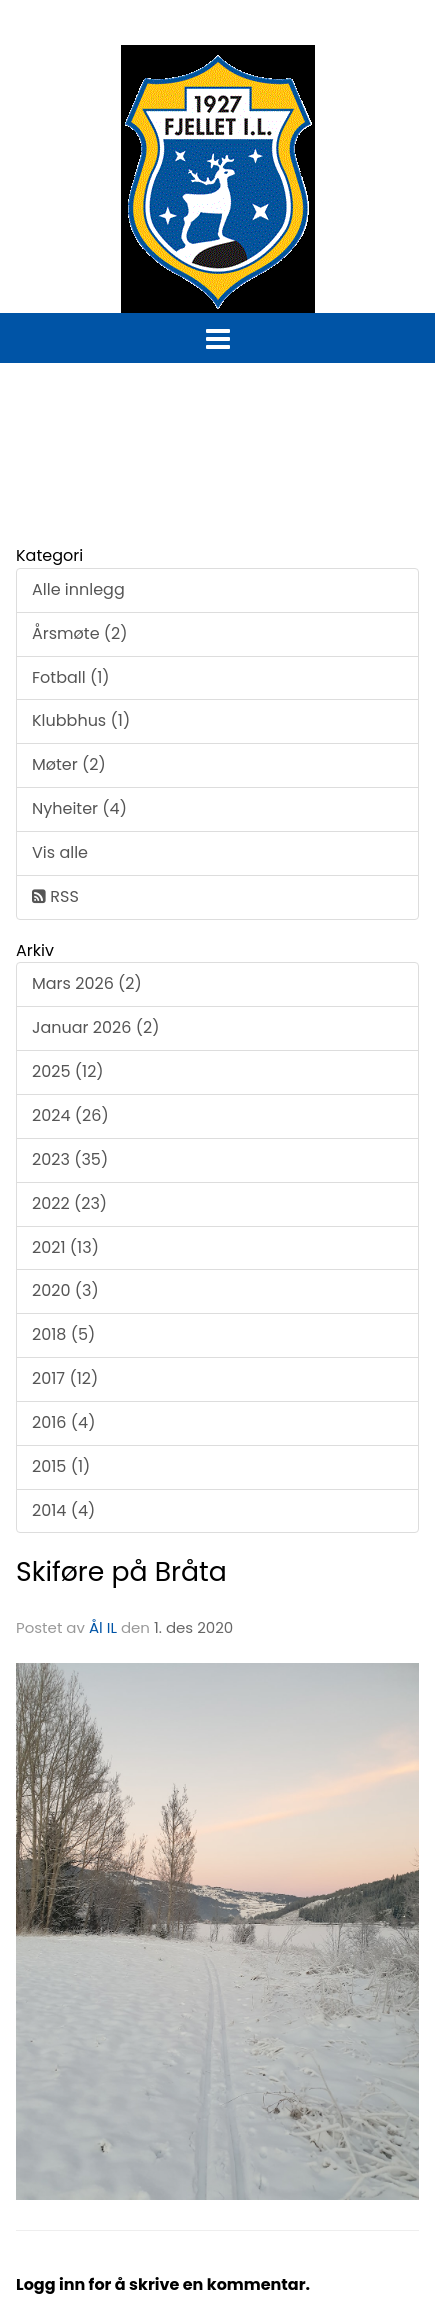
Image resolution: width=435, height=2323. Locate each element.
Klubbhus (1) (81, 720)
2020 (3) (65, 1290)
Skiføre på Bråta (121, 1571)
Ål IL (103, 1627)
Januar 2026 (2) (95, 1027)
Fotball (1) (71, 677)
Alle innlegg (78, 589)
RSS (55, 896)
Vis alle (60, 852)
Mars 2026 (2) (87, 983)
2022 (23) (69, 1203)
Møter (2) (69, 764)
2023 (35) (70, 1159)
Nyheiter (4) (79, 808)
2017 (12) (65, 1378)
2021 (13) (65, 1247)
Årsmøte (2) (80, 633)
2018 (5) (63, 1334)
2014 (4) (63, 1510)
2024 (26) (70, 1115)
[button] (217, 335)
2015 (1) (61, 1466)
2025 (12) (68, 1071)
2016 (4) (63, 1422)
